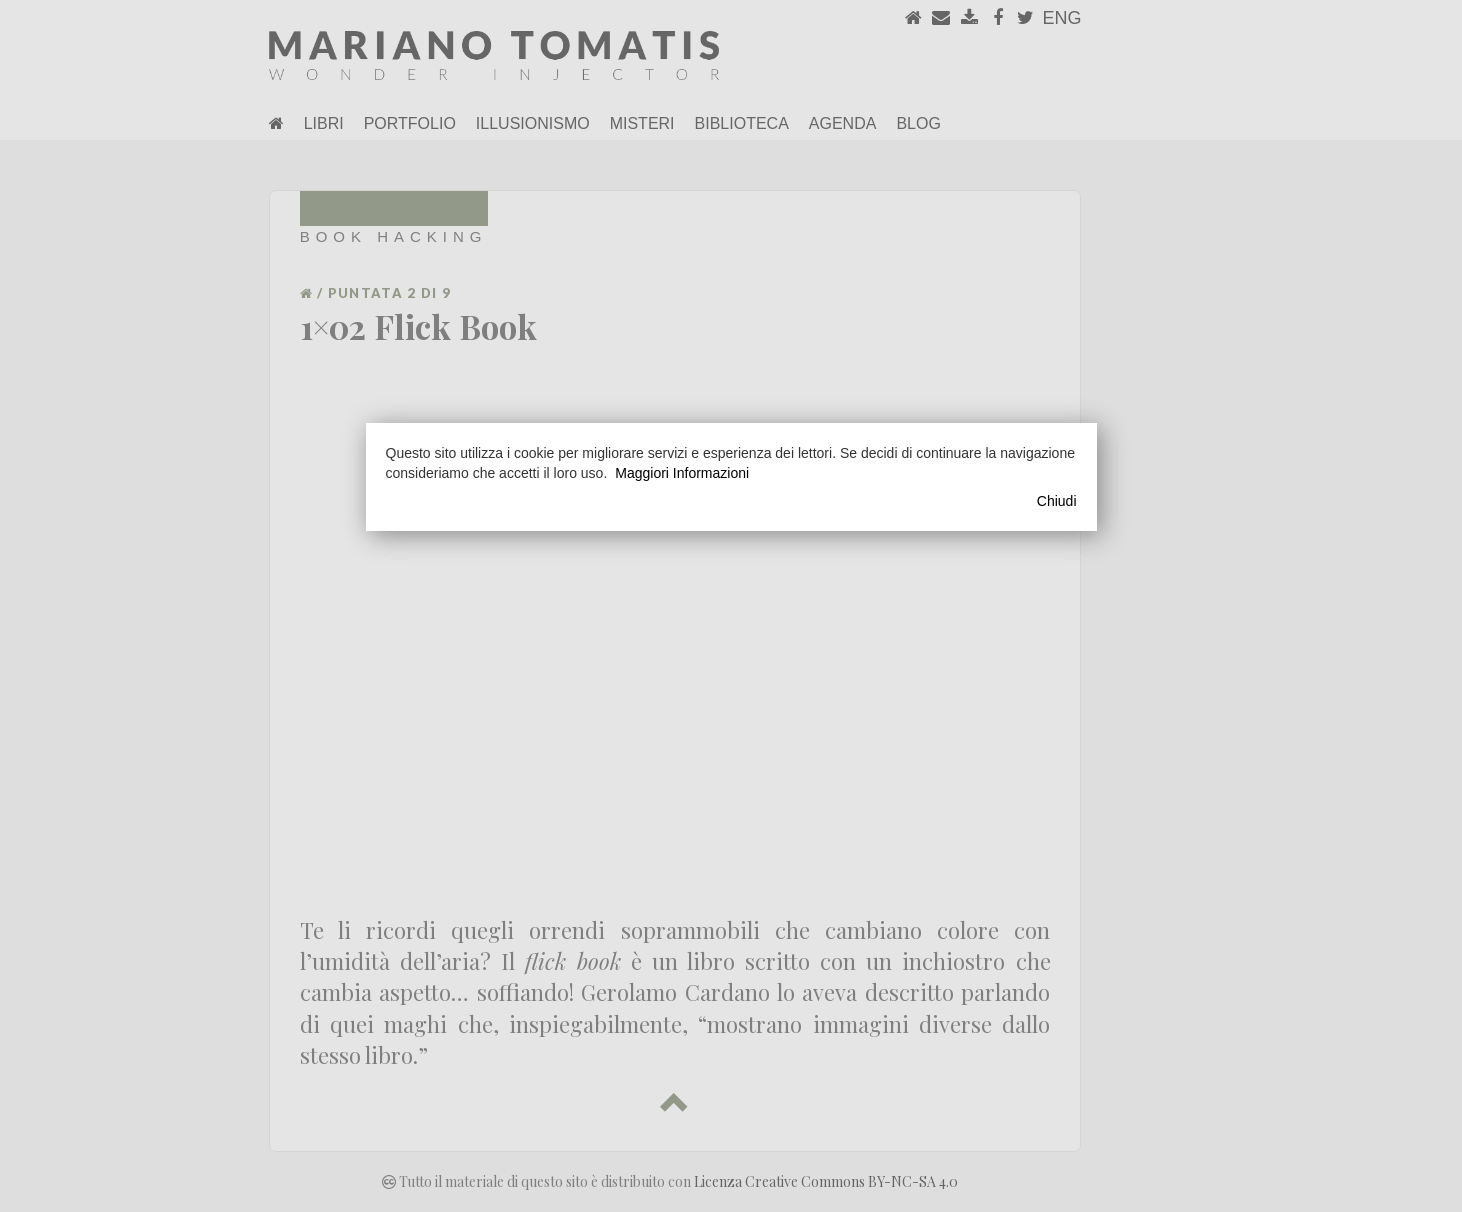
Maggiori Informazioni (682, 473)
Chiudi (1057, 501)
